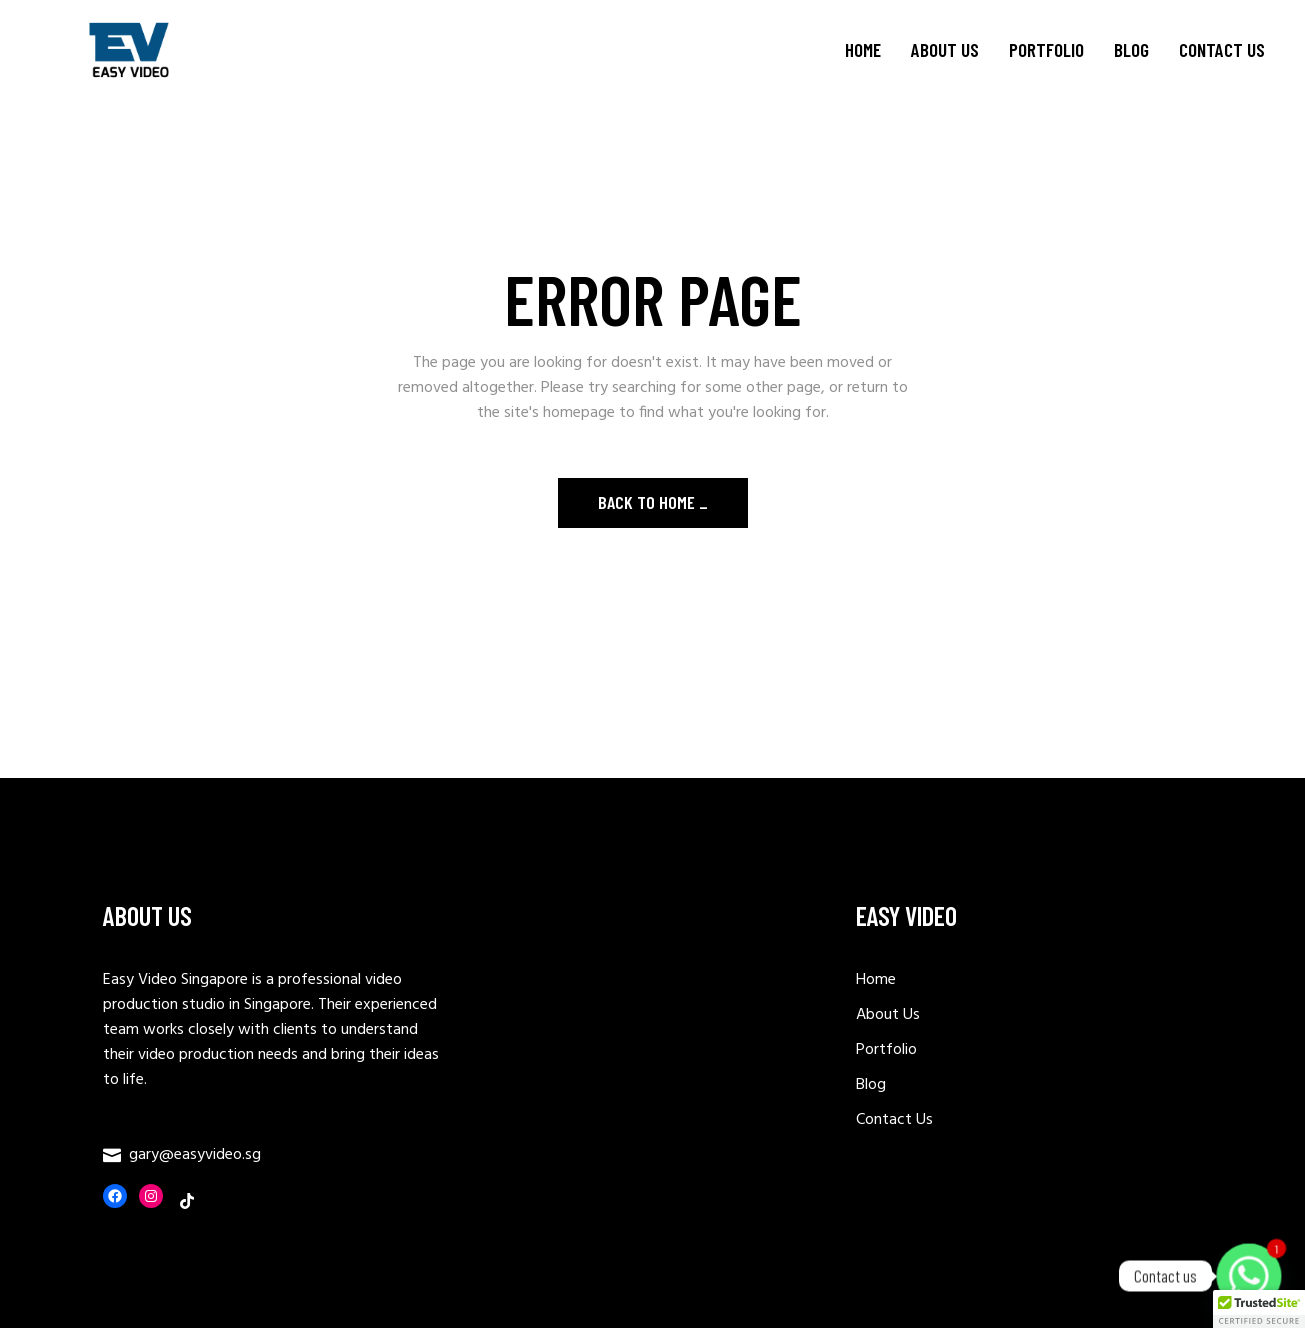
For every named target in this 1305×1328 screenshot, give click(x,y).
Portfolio (886, 1050)
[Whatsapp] (1249, 1276)
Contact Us (894, 1120)
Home (876, 980)
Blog (871, 1085)
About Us (888, 1015)
